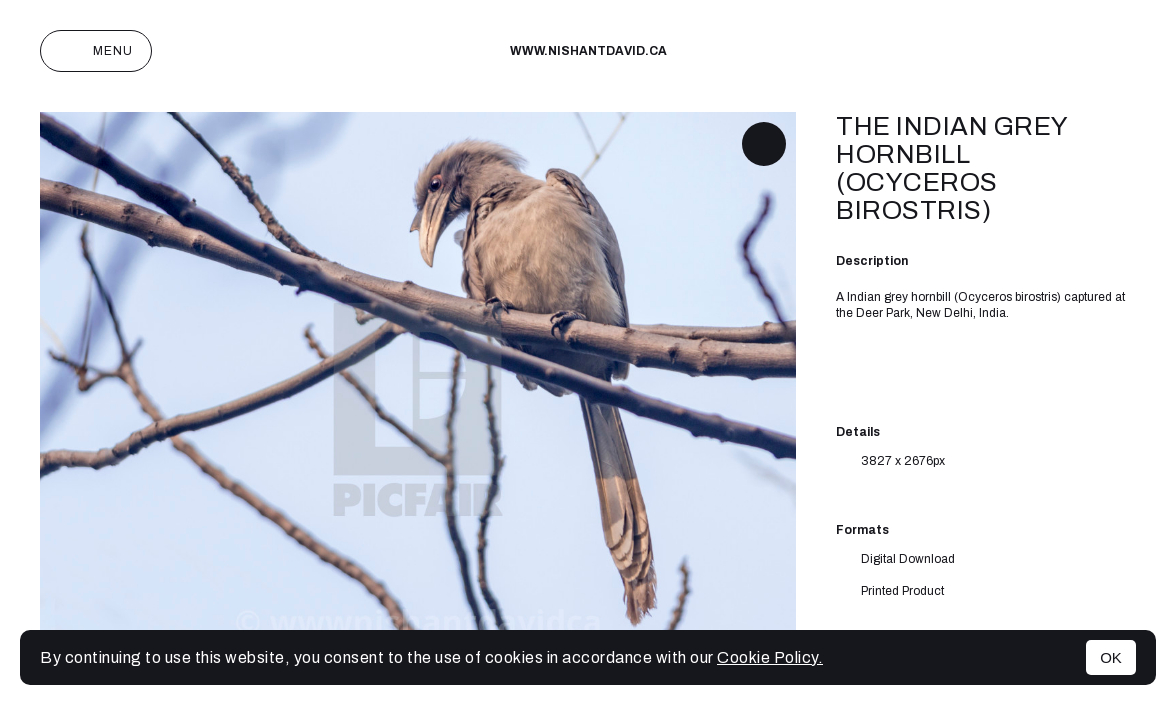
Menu (96, 51)
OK (1111, 657)
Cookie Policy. (770, 657)
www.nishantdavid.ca (588, 51)
